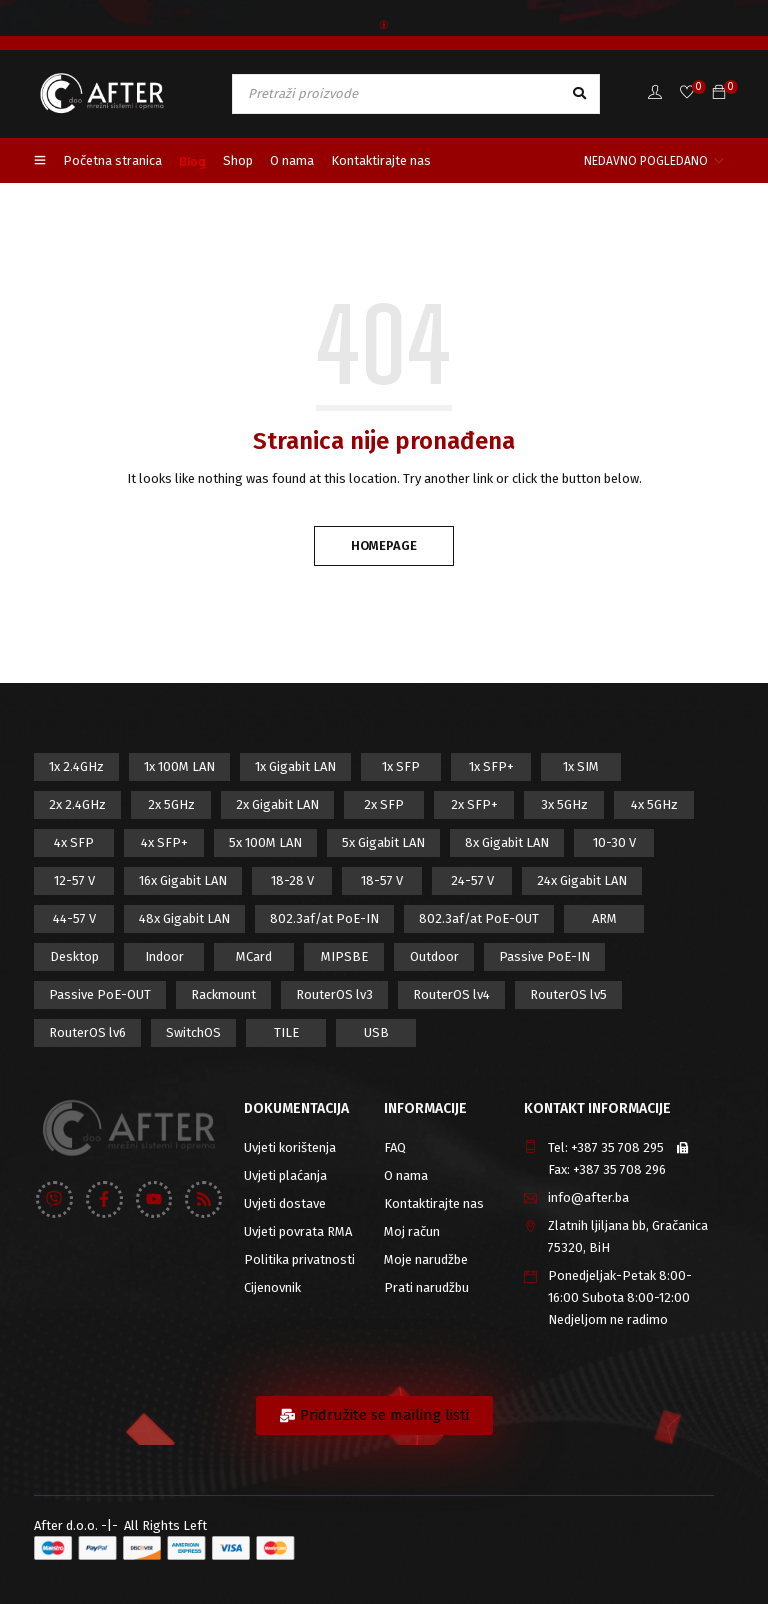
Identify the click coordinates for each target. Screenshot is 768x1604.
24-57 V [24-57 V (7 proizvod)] (472, 880)
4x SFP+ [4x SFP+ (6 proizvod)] (164, 842)
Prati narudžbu (426, 1287)
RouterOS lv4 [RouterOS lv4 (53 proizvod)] (451, 994)
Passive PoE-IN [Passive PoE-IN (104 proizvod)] (544, 956)
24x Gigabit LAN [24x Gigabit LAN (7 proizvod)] (582, 880)
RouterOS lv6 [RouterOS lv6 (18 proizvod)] (87, 1032)
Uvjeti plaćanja (285, 1175)
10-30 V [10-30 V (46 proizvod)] (614, 842)
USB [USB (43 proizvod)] (376, 1032)
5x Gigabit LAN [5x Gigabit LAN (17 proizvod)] (383, 842)
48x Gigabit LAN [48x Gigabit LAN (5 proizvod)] (184, 918)
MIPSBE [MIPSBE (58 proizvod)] (344, 956)
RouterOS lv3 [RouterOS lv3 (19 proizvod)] (334, 994)
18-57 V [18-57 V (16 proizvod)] (382, 880)
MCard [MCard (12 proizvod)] (254, 956)
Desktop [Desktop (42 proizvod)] (74, 956)
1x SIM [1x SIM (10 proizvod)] (581, 766)
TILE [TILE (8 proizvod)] (286, 1032)
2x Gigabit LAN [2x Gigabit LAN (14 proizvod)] (277, 804)
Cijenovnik (272, 1287)
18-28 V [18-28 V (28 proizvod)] (292, 880)
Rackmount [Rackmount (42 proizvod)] (223, 994)
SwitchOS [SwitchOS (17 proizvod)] (193, 1032)
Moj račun (412, 1231)
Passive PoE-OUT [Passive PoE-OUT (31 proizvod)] (100, 994)
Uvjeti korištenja (290, 1147)
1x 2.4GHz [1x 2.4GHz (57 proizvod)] (76, 766)
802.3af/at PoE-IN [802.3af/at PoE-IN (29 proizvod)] (324, 918)
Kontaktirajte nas (434, 1203)
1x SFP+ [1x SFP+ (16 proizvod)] (491, 766)
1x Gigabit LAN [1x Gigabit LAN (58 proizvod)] (295, 766)
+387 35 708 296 (619, 1169)
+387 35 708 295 (617, 1147)
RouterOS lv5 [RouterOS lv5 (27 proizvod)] (568, 994)
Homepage (384, 545)
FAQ (395, 1147)
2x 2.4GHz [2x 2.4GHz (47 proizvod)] (77, 804)
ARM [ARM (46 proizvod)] (604, 918)
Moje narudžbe (426, 1259)
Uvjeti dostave (285, 1203)
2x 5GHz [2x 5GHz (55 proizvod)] (171, 804)
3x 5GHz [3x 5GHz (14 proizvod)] (564, 804)
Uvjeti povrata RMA (298, 1231)
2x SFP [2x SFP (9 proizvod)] (384, 804)
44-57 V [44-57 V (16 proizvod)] (74, 918)
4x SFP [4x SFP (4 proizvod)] (74, 842)
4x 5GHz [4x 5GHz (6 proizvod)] (654, 804)
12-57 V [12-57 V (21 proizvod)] (74, 880)
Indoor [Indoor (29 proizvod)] (164, 956)
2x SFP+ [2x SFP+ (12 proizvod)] (474, 804)
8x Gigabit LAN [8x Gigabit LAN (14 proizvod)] (507, 842)
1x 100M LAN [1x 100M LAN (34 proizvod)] (179, 766)
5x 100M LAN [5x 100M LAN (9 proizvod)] (265, 842)
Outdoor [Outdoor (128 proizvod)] (434, 956)
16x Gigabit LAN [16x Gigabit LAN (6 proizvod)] (183, 880)
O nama (406, 1175)
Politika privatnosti (299, 1259)
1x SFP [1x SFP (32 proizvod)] (401, 766)
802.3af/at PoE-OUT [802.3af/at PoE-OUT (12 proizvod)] (479, 918)
